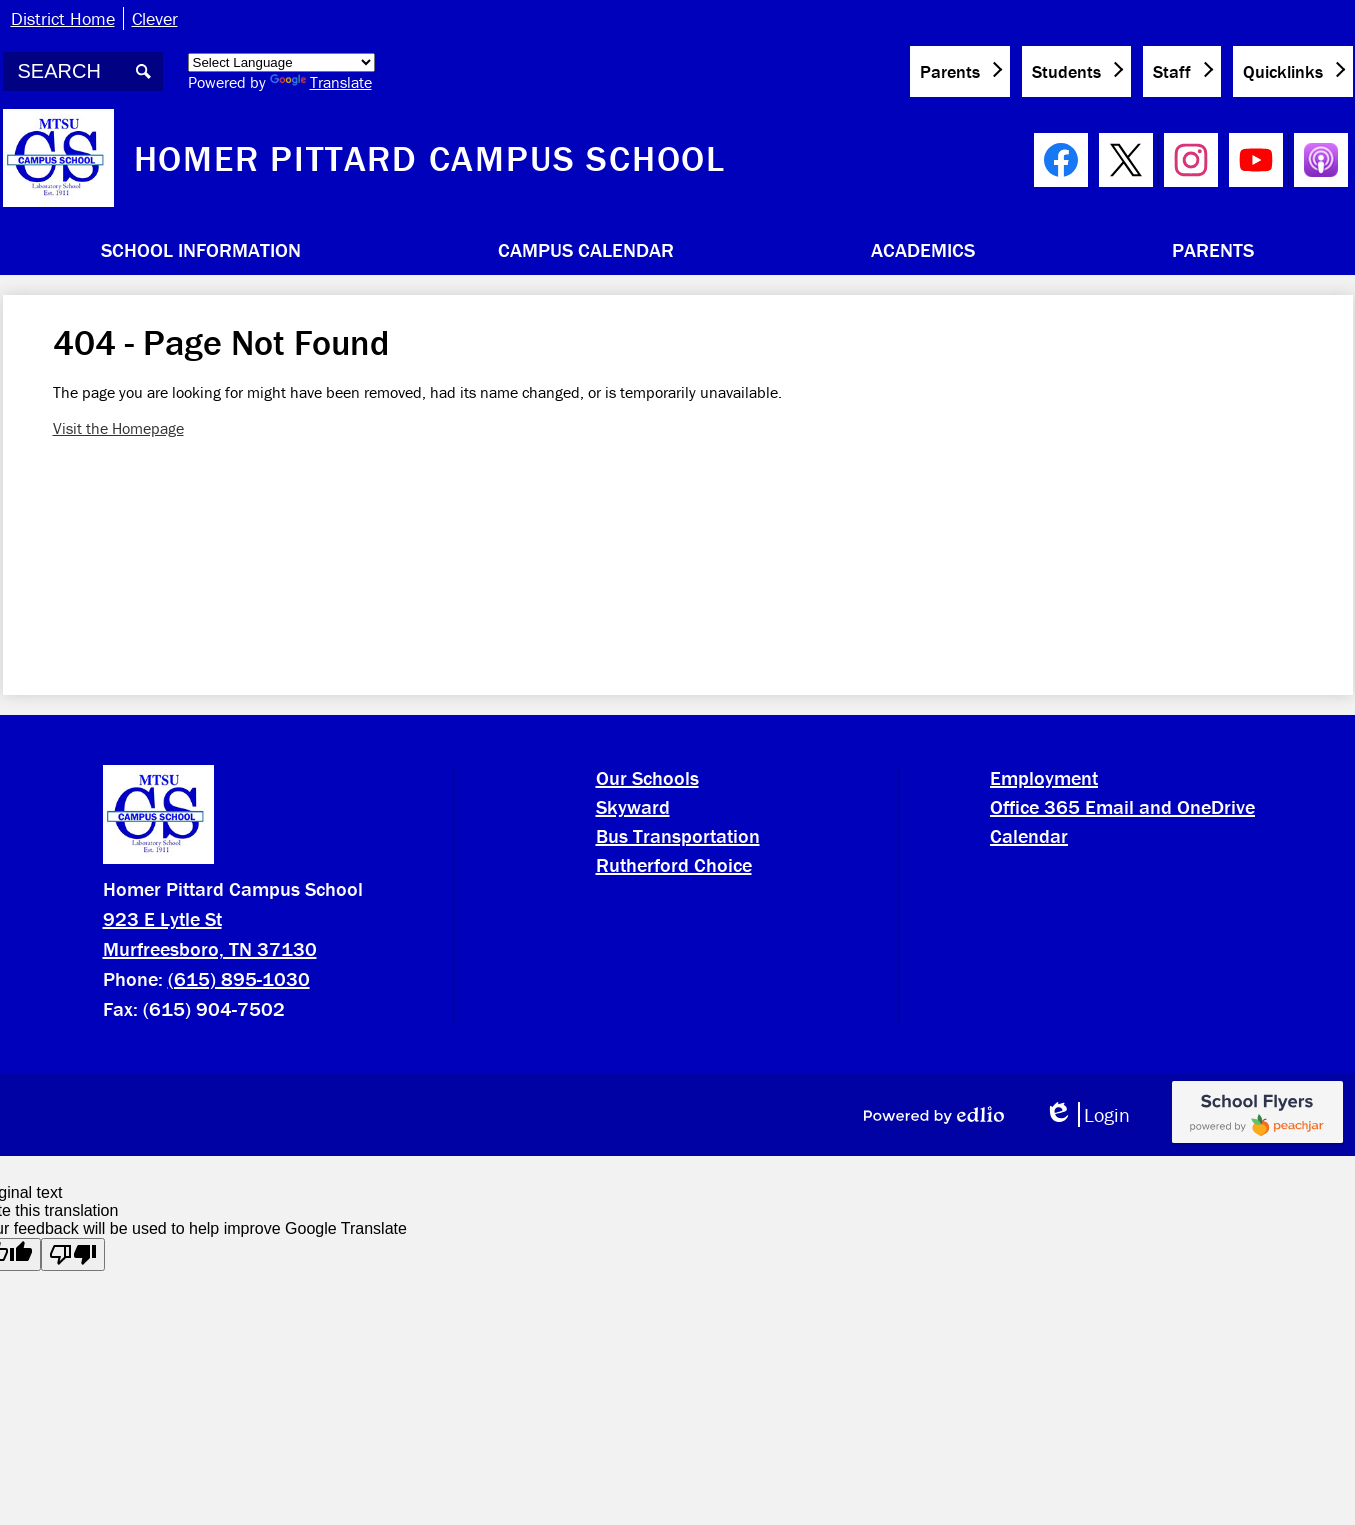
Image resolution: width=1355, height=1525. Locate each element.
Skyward (633, 806)
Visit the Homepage (118, 428)
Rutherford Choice (674, 864)
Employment (1044, 777)
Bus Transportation (678, 835)
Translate (321, 82)
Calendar (1029, 835)
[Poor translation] (73, 1254)
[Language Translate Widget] (281, 62)
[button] (201, 249)
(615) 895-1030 (239, 978)
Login (1087, 1114)
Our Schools (647, 777)
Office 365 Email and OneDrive (1122, 806)
